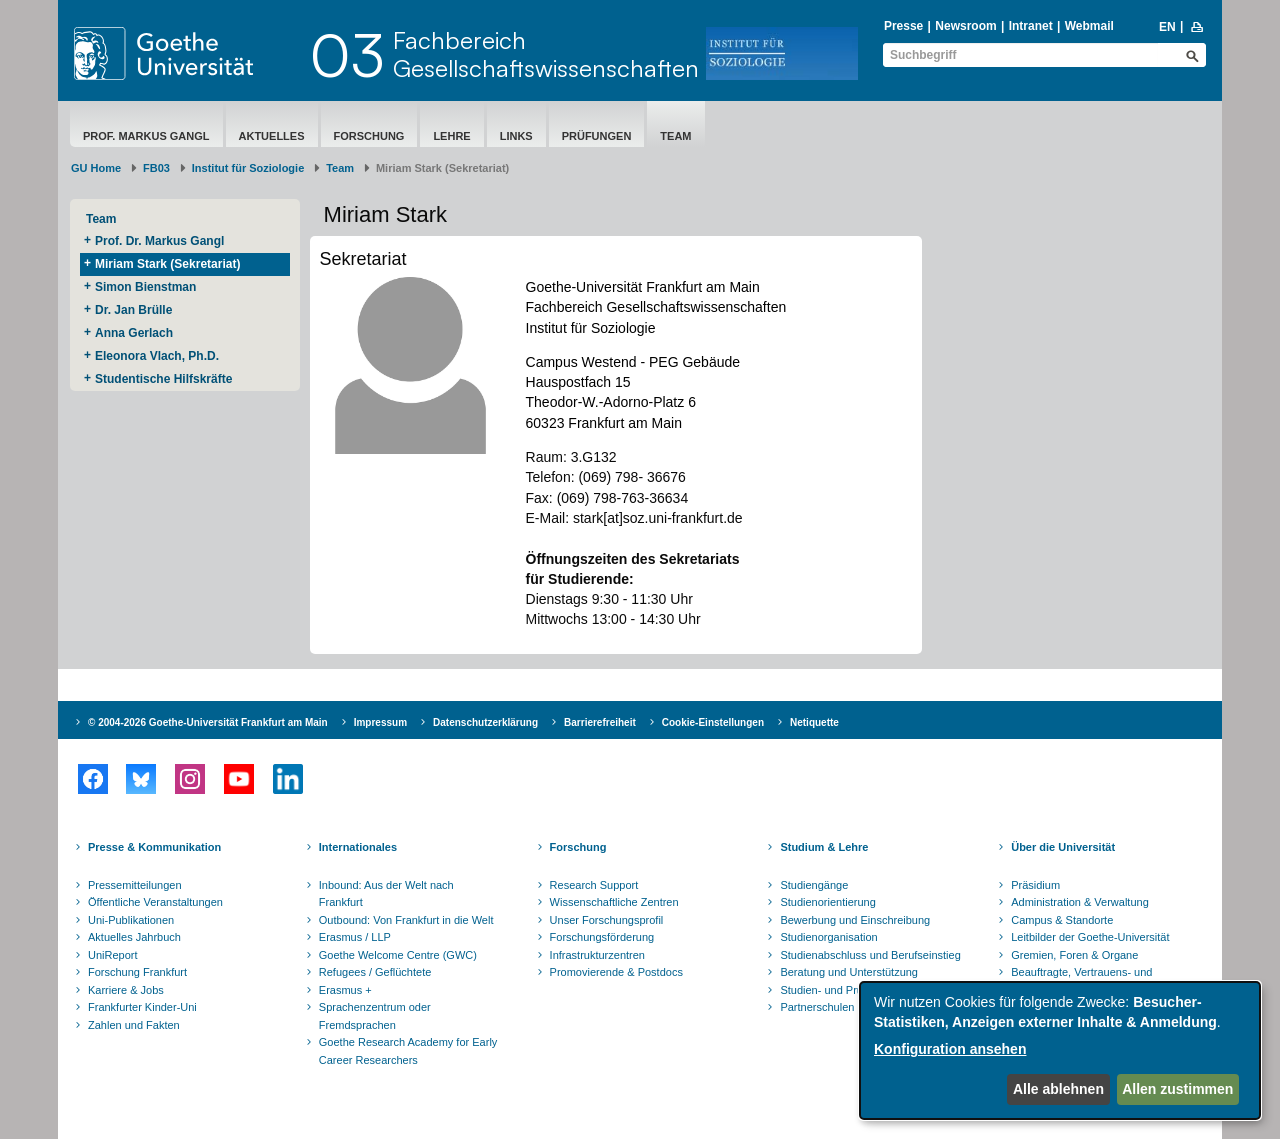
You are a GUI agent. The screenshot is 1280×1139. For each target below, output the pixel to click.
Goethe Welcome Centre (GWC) (398, 955)
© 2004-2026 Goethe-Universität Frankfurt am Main (208, 722)
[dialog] (1060, 1050)
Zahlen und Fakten (134, 1025)
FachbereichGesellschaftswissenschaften (546, 54)
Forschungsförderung (602, 937)
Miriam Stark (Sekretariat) (167, 264)
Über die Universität (1063, 847)
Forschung (369, 136)
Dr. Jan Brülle (133, 310)
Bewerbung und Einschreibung (855, 920)
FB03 (156, 168)
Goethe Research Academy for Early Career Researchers (408, 1051)
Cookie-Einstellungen (713, 722)
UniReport (113, 955)
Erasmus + (345, 990)
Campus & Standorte (1062, 920)
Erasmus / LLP (355, 937)
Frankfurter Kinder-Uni (142, 1007)
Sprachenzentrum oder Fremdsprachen (375, 1016)
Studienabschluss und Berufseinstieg (870, 955)
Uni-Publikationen (131, 920)
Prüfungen (597, 136)
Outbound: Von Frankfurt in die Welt (406, 920)
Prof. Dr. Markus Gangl (159, 241)
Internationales (358, 847)
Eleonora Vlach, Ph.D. (157, 356)
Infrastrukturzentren (597, 955)
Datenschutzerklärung (485, 722)
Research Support (594, 885)
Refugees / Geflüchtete (375, 972)
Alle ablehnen (1058, 1089)
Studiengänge (814, 885)
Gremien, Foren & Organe (1074, 955)
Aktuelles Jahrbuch (134, 937)
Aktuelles (272, 136)
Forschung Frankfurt (137, 972)
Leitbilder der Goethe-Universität (1090, 937)
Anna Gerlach (134, 333)
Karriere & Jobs (126, 990)
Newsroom (965, 26)
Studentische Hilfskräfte (163, 379)
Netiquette (814, 722)
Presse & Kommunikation (154, 847)
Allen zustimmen (1177, 1089)
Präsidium (1035, 885)
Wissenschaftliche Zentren (614, 902)
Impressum (380, 722)
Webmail (1089, 26)
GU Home (96, 168)
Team (675, 136)
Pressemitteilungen (135, 885)
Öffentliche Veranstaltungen (155, 902)
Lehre (451, 136)
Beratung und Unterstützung (849, 972)
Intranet (1031, 26)
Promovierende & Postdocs (616, 972)
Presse (903, 26)
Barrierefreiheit (600, 722)
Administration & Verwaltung (1080, 902)
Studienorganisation (828, 937)
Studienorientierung (827, 902)
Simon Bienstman (145, 287)
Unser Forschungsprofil (607, 920)
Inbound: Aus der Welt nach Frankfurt (386, 894)
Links (516, 136)
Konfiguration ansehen (950, 1049)
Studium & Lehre (824, 847)
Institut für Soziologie (248, 168)
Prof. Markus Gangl (146, 136)
